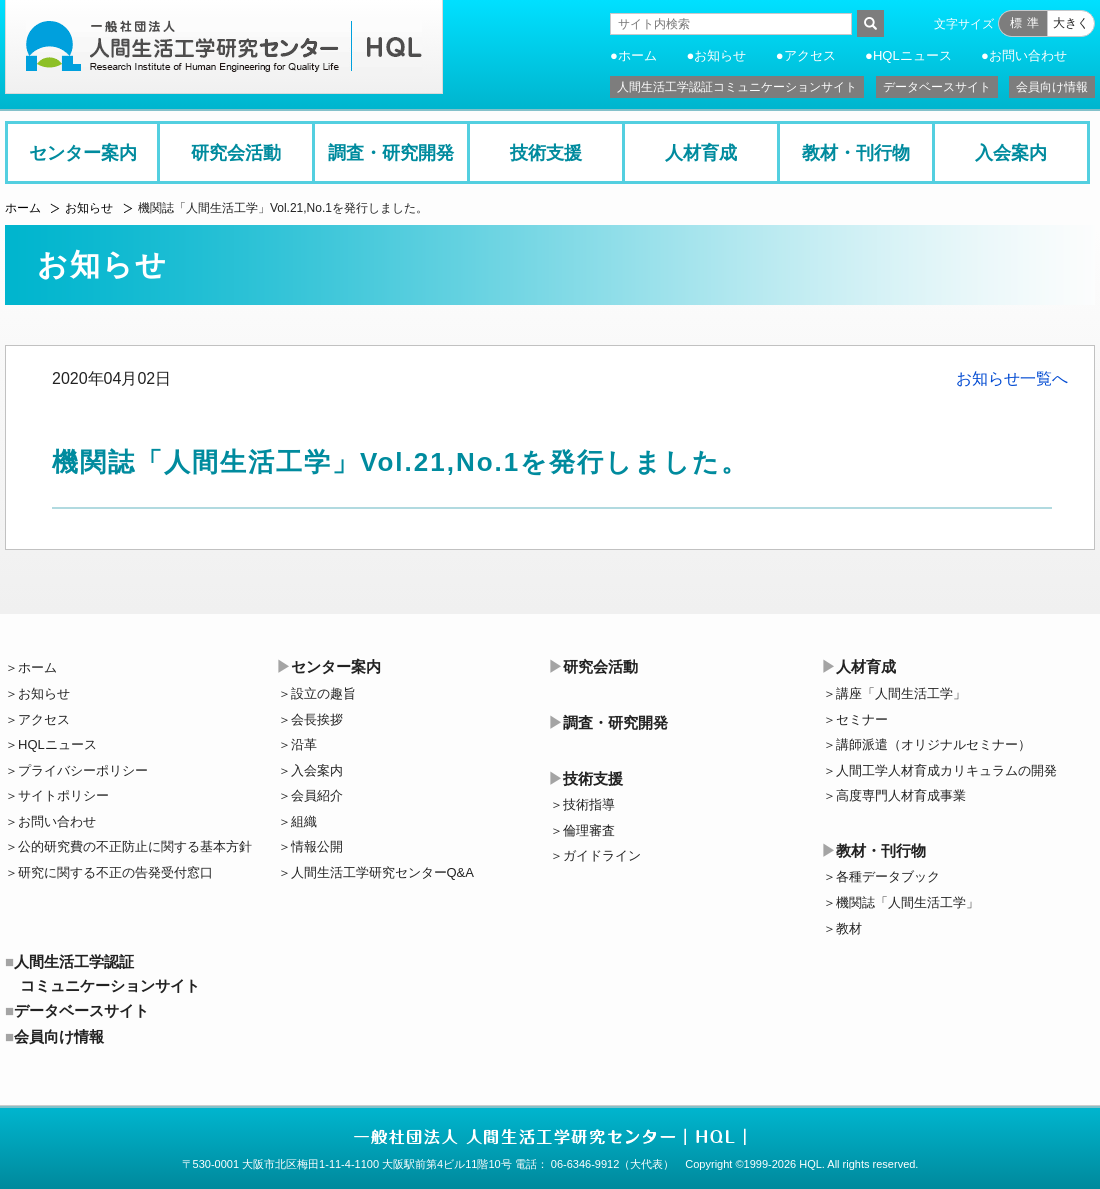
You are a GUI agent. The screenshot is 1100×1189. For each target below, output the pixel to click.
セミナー (862, 719)
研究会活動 (236, 153)
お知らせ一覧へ (1012, 378)
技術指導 (589, 804)
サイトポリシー (63, 795)
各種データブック (888, 876)
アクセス (810, 55)
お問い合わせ (1028, 55)
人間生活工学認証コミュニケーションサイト (737, 87)
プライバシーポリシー (83, 770)
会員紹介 (317, 795)
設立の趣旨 (323, 693)
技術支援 (546, 153)
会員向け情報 (1052, 87)
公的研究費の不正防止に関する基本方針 (135, 846)
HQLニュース (912, 55)
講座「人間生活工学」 (901, 693)
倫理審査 (589, 830)
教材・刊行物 (856, 153)
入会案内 (1011, 153)
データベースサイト (937, 87)
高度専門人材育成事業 (901, 795)
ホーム (637, 55)
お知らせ (720, 55)
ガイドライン (602, 855)
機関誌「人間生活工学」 (907, 902)
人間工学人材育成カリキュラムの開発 (946, 770)
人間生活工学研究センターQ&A (382, 872)
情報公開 (317, 846)
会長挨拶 (317, 719)
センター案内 (83, 153)
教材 (849, 928)
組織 (304, 821)
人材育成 (701, 153)
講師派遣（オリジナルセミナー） (933, 744)
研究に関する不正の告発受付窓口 (115, 872)
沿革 (304, 744)
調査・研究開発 (391, 153)
